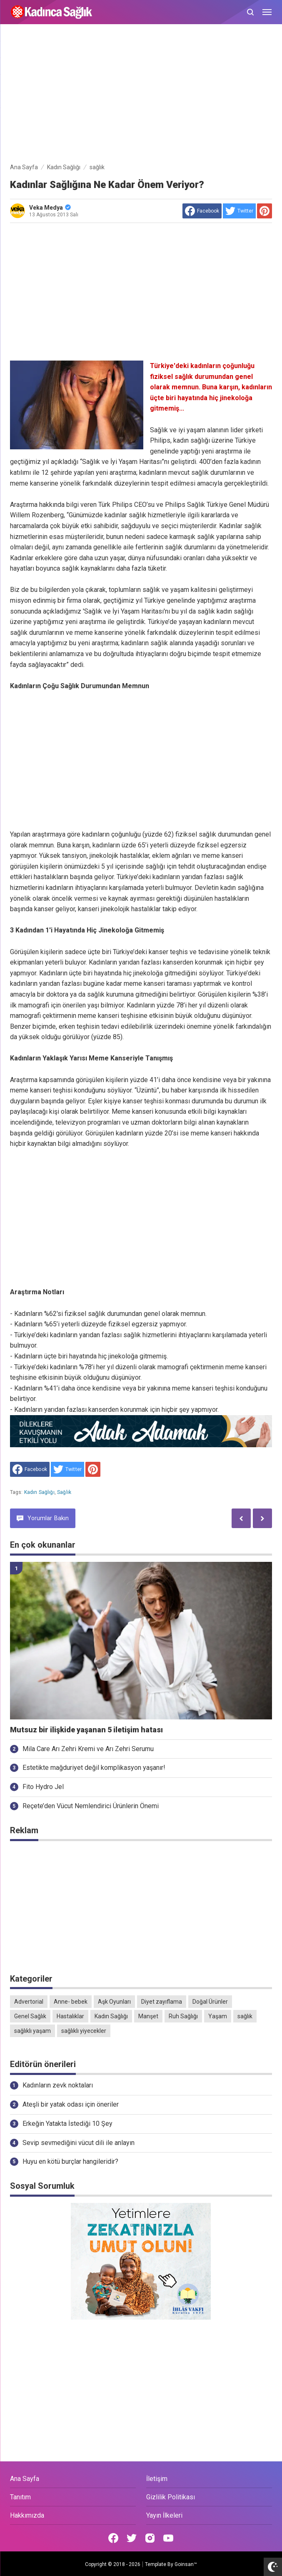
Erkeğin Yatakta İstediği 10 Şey (67, 2123)
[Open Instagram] (150, 2538)
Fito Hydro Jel (43, 1787)
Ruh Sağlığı (183, 2016)
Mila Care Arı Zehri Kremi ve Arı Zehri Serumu (88, 1749)
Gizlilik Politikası (170, 2497)
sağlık (64, 1492)
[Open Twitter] (132, 2538)
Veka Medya (50, 207)
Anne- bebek (70, 2001)
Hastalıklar (70, 2016)
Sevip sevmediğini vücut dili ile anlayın (78, 2143)
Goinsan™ (186, 2564)
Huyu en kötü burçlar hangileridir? (70, 2161)
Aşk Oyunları (114, 2001)
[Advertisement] (141, 95)
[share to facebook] (202, 210)
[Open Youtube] (168, 2538)
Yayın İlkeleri (164, 2515)
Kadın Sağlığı (39, 1492)
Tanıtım (20, 2497)
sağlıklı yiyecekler (83, 2030)
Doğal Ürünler (210, 2001)
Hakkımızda (27, 2515)
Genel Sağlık (30, 2016)
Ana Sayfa (24, 2479)
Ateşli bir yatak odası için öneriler (70, 2104)
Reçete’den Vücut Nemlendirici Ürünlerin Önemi (90, 1806)
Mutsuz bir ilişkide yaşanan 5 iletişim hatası (86, 1730)
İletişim (156, 2479)
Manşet (148, 2016)
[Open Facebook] (113, 2538)
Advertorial (28, 2001)
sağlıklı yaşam (32, 2030)
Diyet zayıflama (161, 2001)
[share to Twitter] (239, 210)
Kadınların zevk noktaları (57, 2085)
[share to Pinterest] (264, 210)
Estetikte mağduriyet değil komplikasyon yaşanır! (93, 1768)
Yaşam (217, 2016)
